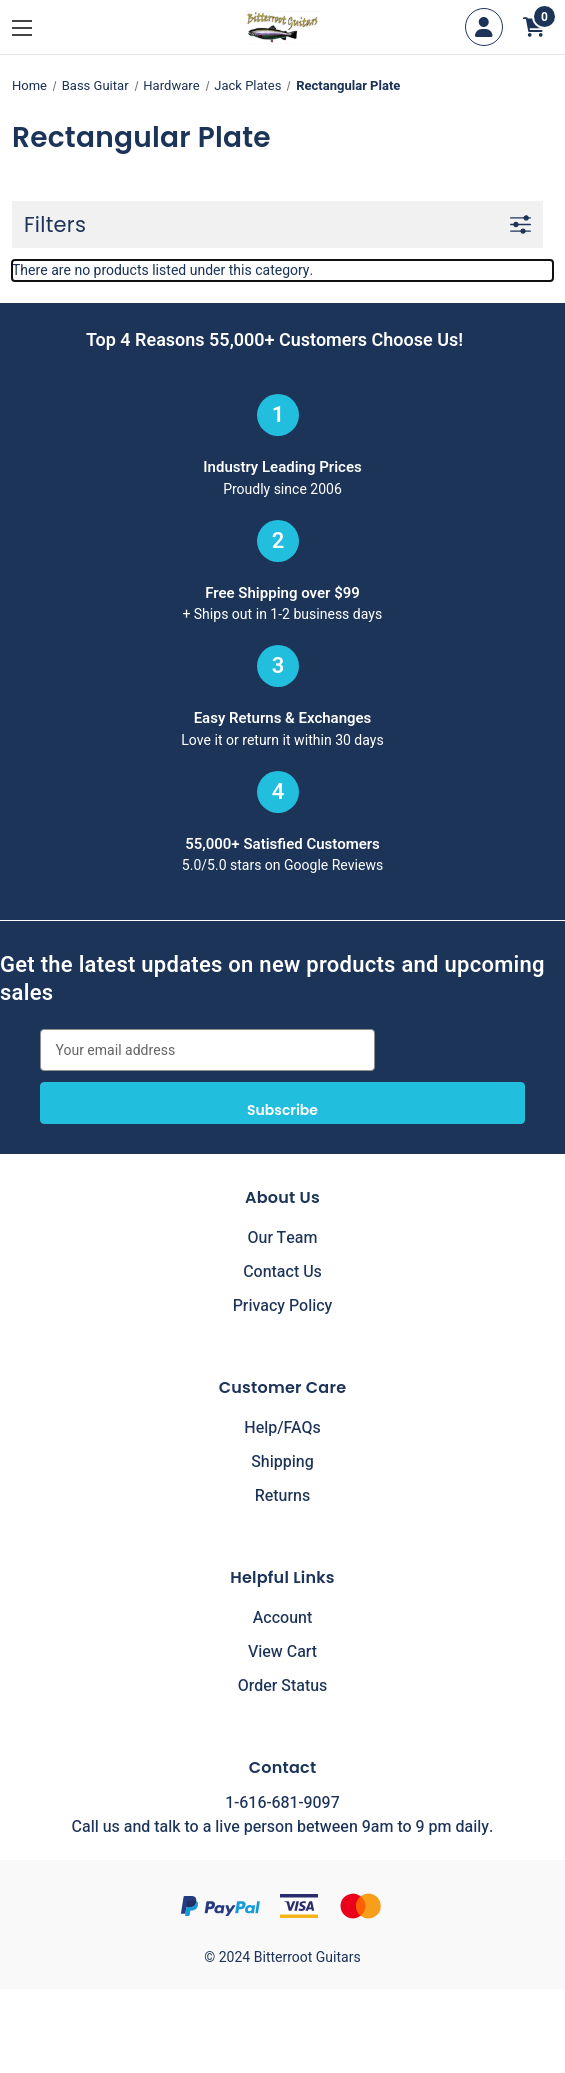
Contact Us (282, 1272)
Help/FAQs (282, 1428)
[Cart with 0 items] (534, 27)
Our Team (283, 1238)
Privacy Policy (283, 1306)
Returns (282, 1496)
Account (282, 1618)
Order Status (283, 1686)
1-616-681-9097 (282, 1803)
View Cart (282, 1652)
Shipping (282, 1462)
